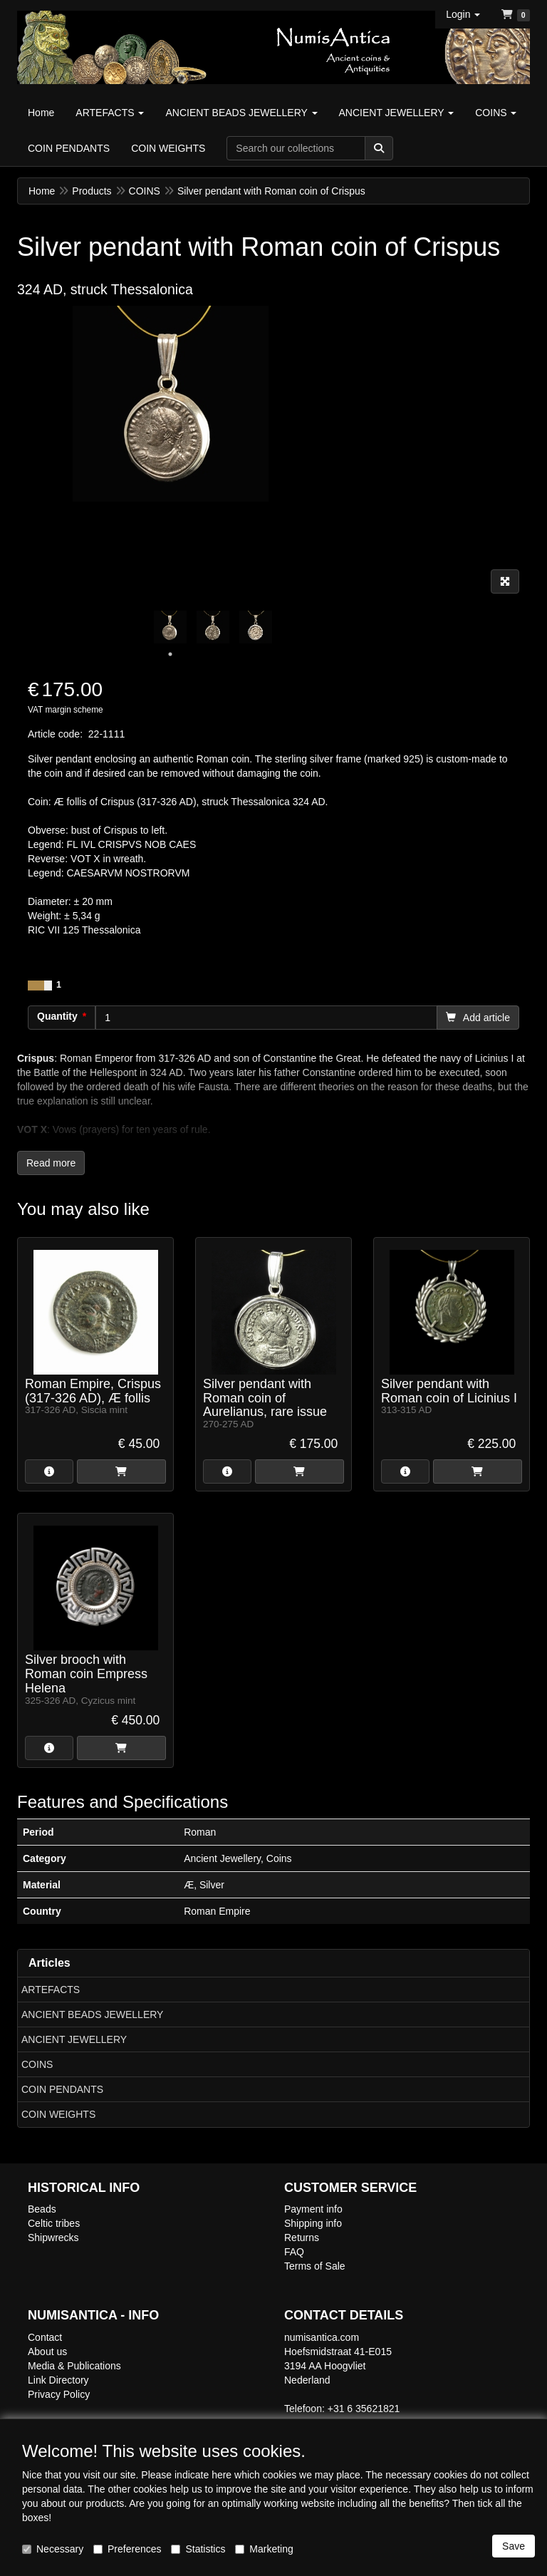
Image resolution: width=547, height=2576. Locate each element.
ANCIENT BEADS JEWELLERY (92, 2014)
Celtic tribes (54, 2223)
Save (513, 2546)
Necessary (52, 2549)
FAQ (294, 2251)
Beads (42, 2209)
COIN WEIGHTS (58, 2114)
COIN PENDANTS (62, 2089)
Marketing (264, 2549)
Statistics (198, 2549)
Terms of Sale (314, 2266)
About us (47, 2351)
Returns (301, 2237)
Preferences (127, 2549)
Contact (45, 2337)
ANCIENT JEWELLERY (74, 2039)
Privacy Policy (59, 2394)
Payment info (313, 2209)
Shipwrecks (53, 2237)
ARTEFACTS (50, 1989)
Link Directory (58, 2380)
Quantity (57, 1016)
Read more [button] (50, 1163)
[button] (463, 14)
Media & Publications (74, 2365)
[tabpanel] (170, 627)
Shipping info (313, 2223)
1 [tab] (170, 654)
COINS (37, 2064)
